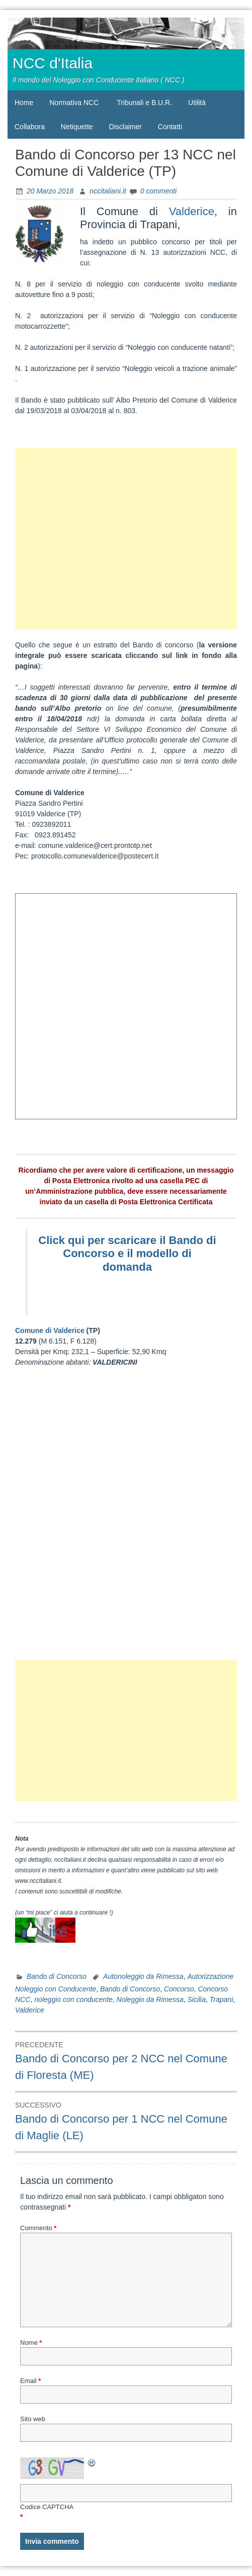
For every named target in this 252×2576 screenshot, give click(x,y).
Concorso (179, 1989)
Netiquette (77, 127)
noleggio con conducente (73, 1999)
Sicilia (196, 1999)
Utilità (197, 103)
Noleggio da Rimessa (150, 1999)
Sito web (32, 2419)
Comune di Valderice (51, 1330)
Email (30, 2380)
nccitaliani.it (108, 191)
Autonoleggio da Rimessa (143, 1976)
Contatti (170, 127)
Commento (38, 2228)
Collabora (30, 127)
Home (24, 103)
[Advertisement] (126, 538)
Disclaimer (125, 127)
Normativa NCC (74, 103)
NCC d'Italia (53, 63)
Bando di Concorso (57, 1976)
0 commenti (158, 191)
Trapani (221, 1999)
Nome (31, 2342)
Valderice (191, 211)
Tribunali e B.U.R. (144, 103)
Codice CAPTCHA (46, 2507)
